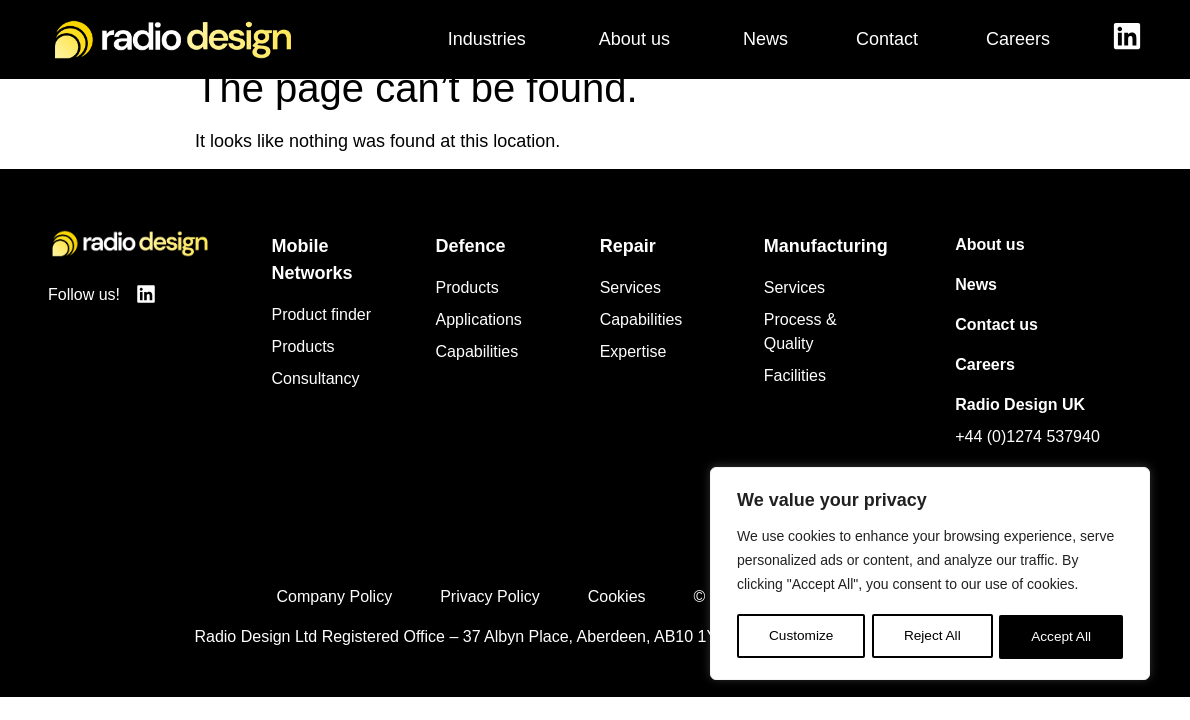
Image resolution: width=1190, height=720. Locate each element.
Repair (628, 269)
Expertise (633, 374)
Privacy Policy (490, 619)
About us (989, 267)
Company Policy (335, 619)
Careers (985, 387)
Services (630, 310)
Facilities (795, 398)
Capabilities (477, 374)
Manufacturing (826, 269)
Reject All (932, 637)
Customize (801, 637)
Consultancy (315, 401)
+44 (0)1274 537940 (1027, 459)
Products (302, 369)
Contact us (996, 347)
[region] (930, 575)
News (976, 307)
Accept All (1061, 637)
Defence (471, 269)
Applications (479, 342)
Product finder (321, 337)
